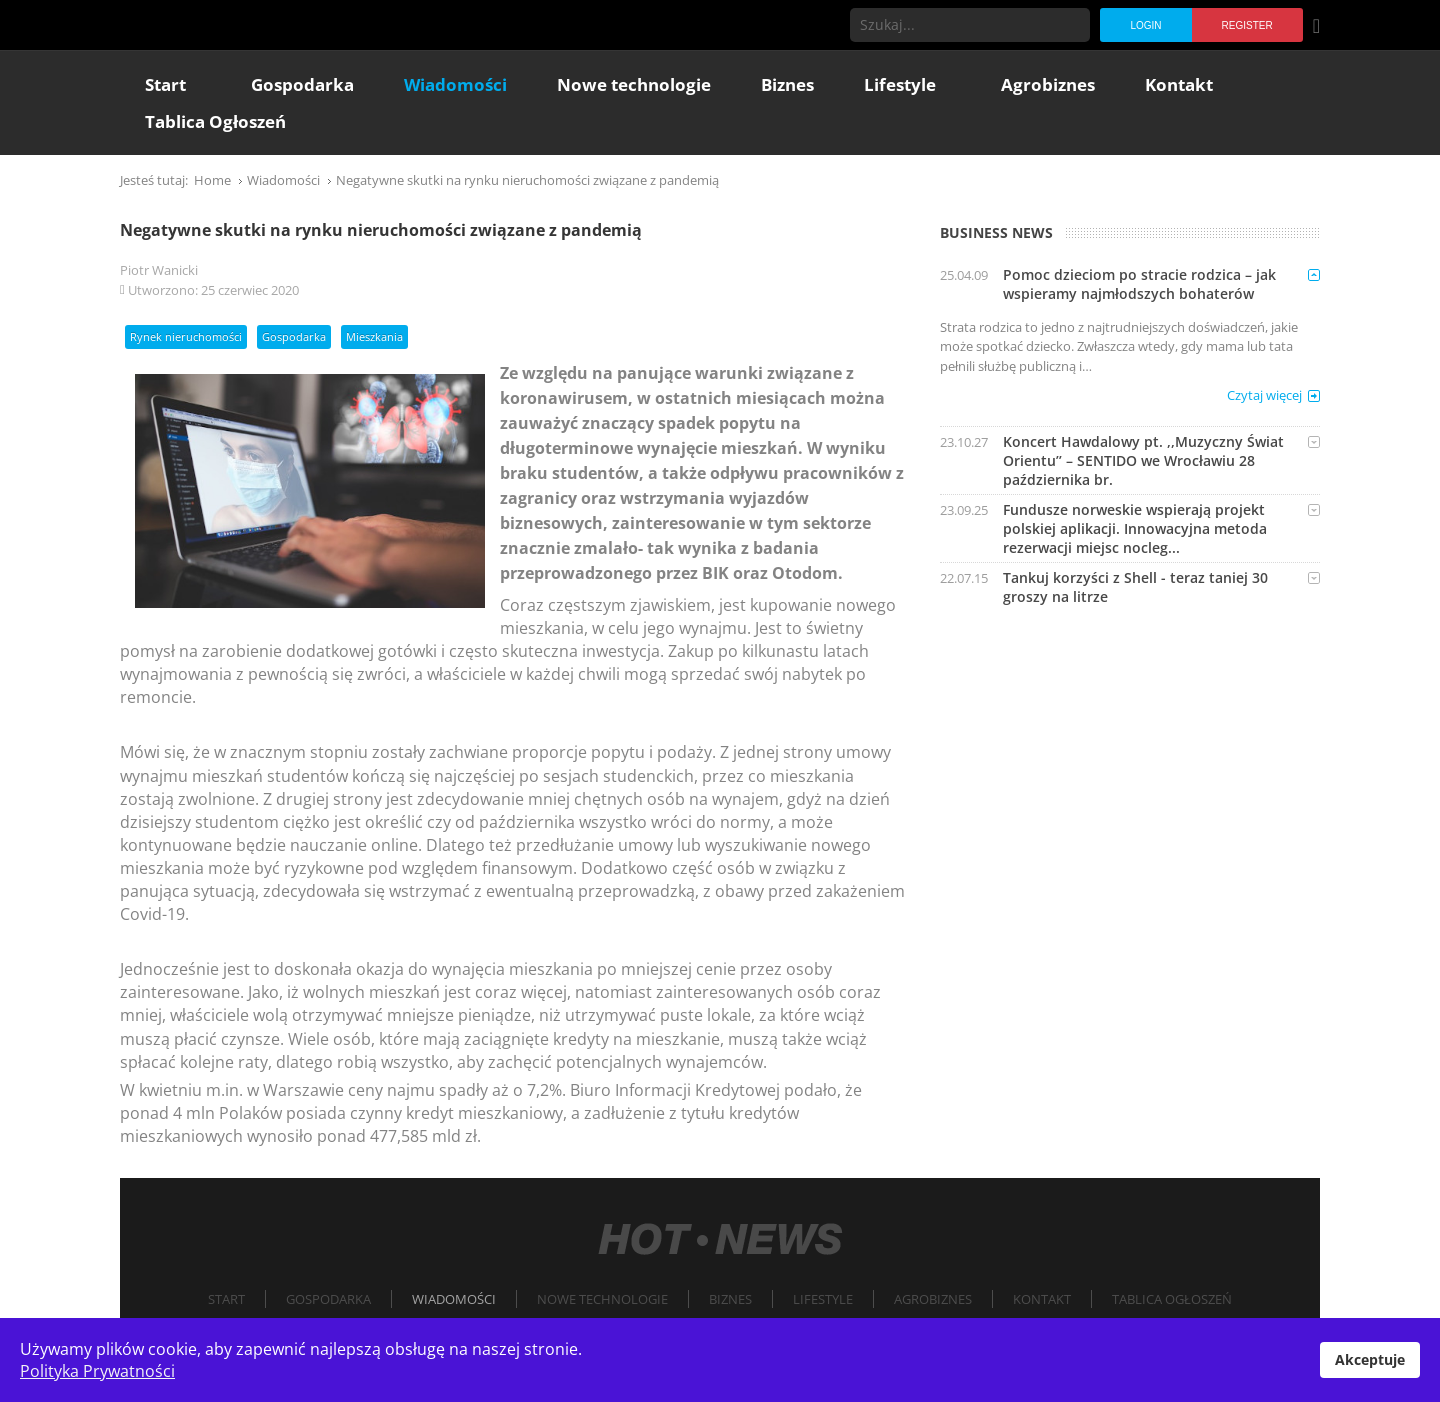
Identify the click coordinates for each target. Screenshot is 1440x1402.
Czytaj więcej (1264, 395)
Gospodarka (294, 336)
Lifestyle (823, 1299)
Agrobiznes (933, 1299)
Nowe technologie (602, 1299)
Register (1247, 25)
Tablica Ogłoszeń (1172, 1299)
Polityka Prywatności (97, 1371)
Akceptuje (1370, 1359)
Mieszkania (374, 336)
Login (1145, 25)
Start (226, 1299)
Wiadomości (454, 1299)
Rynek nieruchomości (186, 336)
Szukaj (1073, 25)
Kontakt (1042, 1299)
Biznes (730, 1299)
